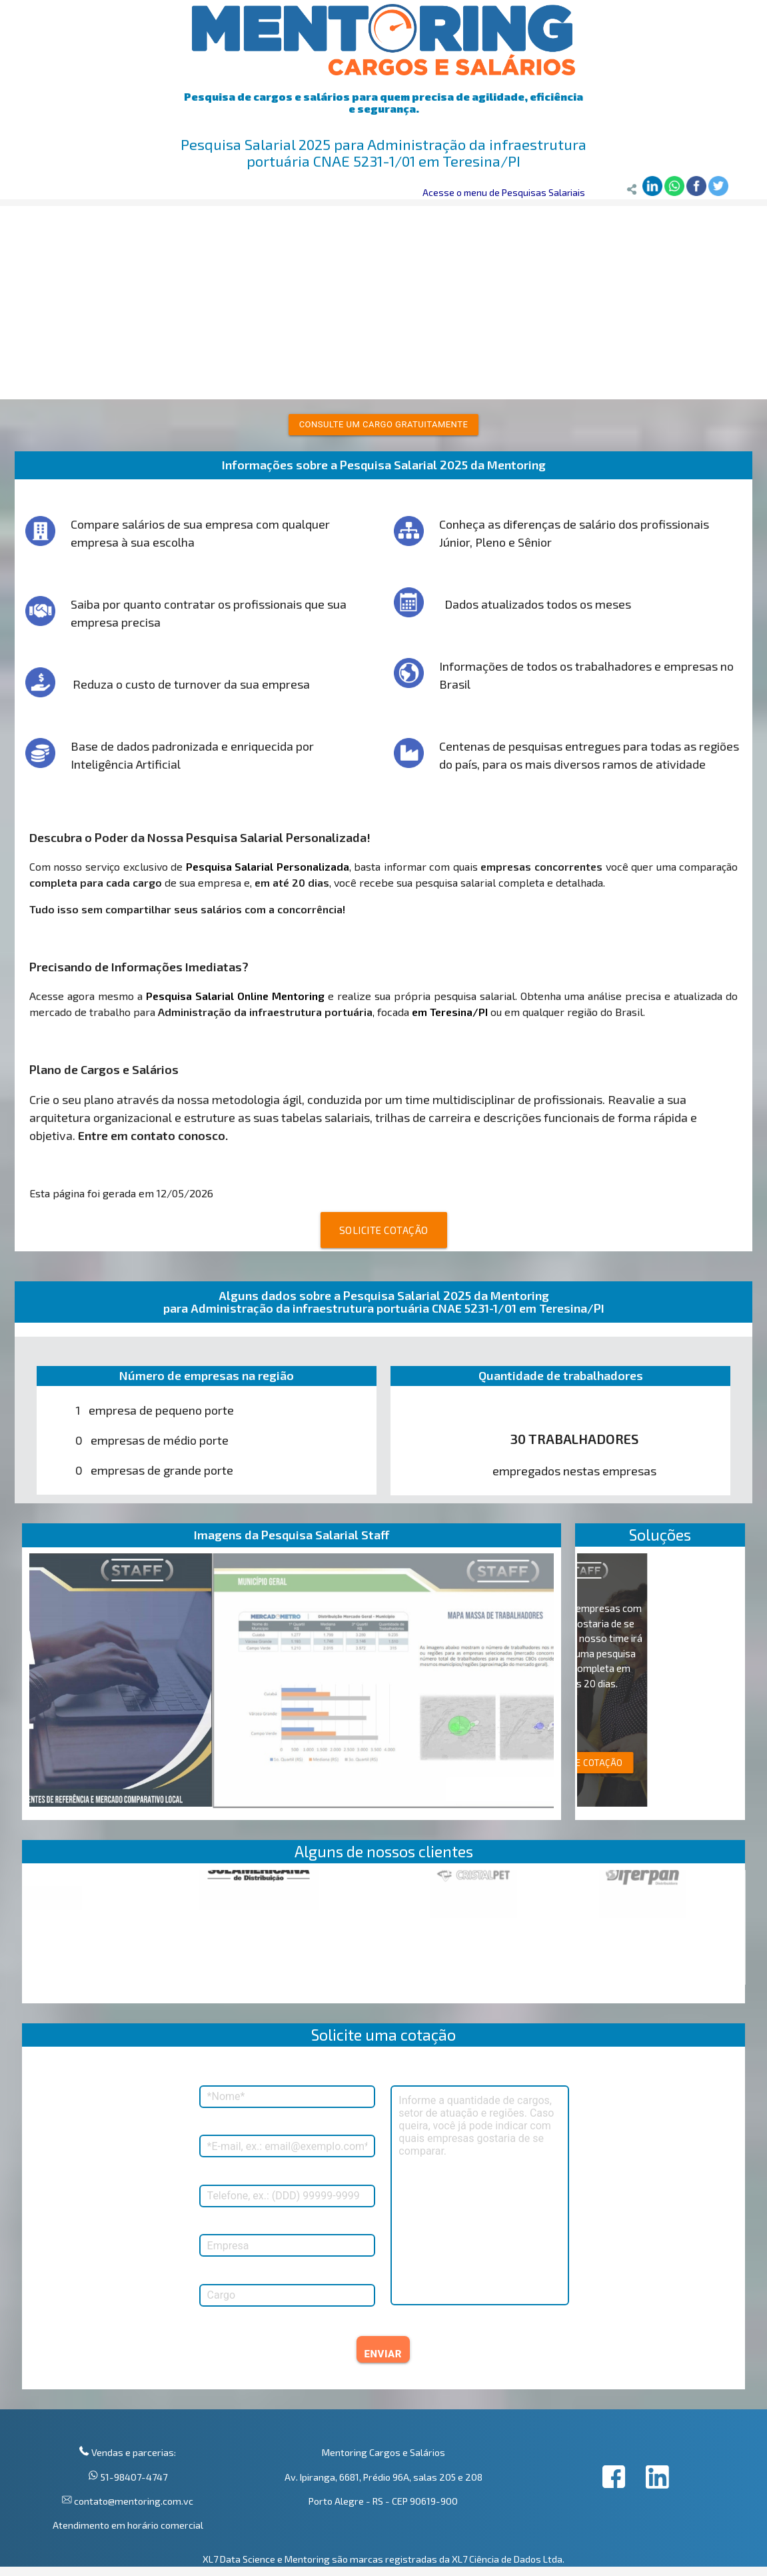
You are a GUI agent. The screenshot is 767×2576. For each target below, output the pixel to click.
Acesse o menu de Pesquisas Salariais (503, 192)
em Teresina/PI (450, 1011)
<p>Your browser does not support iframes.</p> (384, 1936)
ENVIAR (383, 2354)
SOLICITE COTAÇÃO (383, 1230)
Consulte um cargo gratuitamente (383, 424)
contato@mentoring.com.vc (132, 2501)
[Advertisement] (383, 299)
